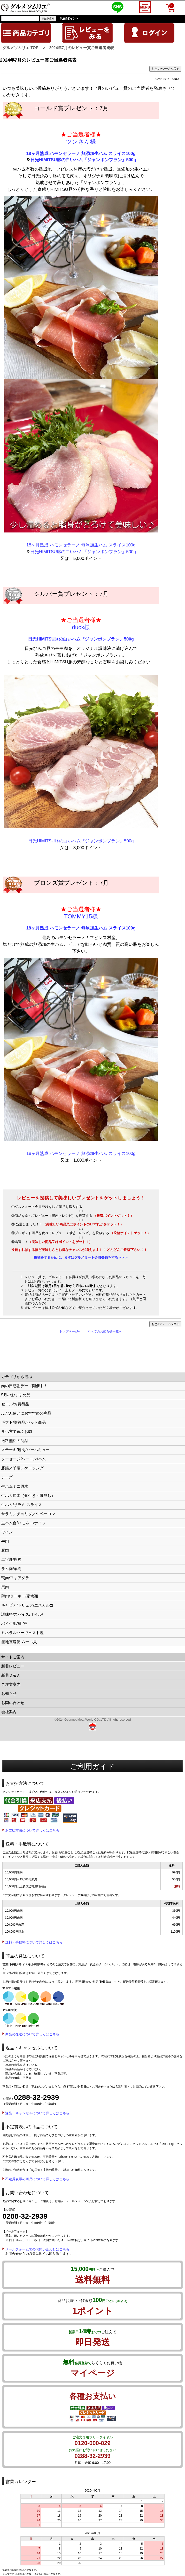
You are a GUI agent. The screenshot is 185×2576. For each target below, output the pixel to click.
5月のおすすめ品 (15, 1395)
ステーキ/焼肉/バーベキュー (25, 1450)
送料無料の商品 (14, 1441)
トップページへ (70, 1331)
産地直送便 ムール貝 (19, 1642)
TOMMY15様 (81, 916)
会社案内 (9, 1712)
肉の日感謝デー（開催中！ (24, 1386)
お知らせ (9, 1694)
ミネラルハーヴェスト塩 (22, 1633)
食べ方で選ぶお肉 (16, 1431)
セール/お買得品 (15, 1404)
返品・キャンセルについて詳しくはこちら (37, 2113)
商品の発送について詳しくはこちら (32, 2034)
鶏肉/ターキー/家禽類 (19, 1596)
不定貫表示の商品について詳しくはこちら (37, 2179)
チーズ (7, 1477)
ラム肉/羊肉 (11, 1569)
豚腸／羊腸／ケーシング (22, 1468)
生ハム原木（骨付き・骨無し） (28, 1495)
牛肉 (5, 1541)
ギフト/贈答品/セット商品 (23, 1422)
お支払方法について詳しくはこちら (32, 1830)
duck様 (81, 627)
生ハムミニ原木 (14, 1486)
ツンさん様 (81, 141)
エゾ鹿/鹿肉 (11, 1559)
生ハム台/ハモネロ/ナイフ (23, 1523)
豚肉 (5, 1550)
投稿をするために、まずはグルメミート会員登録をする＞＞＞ (81, 1257)
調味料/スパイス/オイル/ (22, 1614)
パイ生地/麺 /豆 (14, 1623)
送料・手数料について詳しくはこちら (34, 1942)
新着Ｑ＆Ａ (10, 1675)
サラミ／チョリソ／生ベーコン (28, 1514)
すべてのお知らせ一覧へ (104, 1331)
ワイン (7, 1532)
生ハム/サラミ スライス (21, 1505)
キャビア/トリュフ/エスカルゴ (27, 1605)
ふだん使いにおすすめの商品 (26, 1413)
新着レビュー (12, 1666)
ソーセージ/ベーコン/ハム (23, 1459)
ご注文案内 (10, 1684)
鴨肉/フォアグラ (15, 1578)
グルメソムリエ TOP (20, 48)
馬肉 (5, 1587)
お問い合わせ (12, 1703)
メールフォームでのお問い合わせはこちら (37, 2249)
